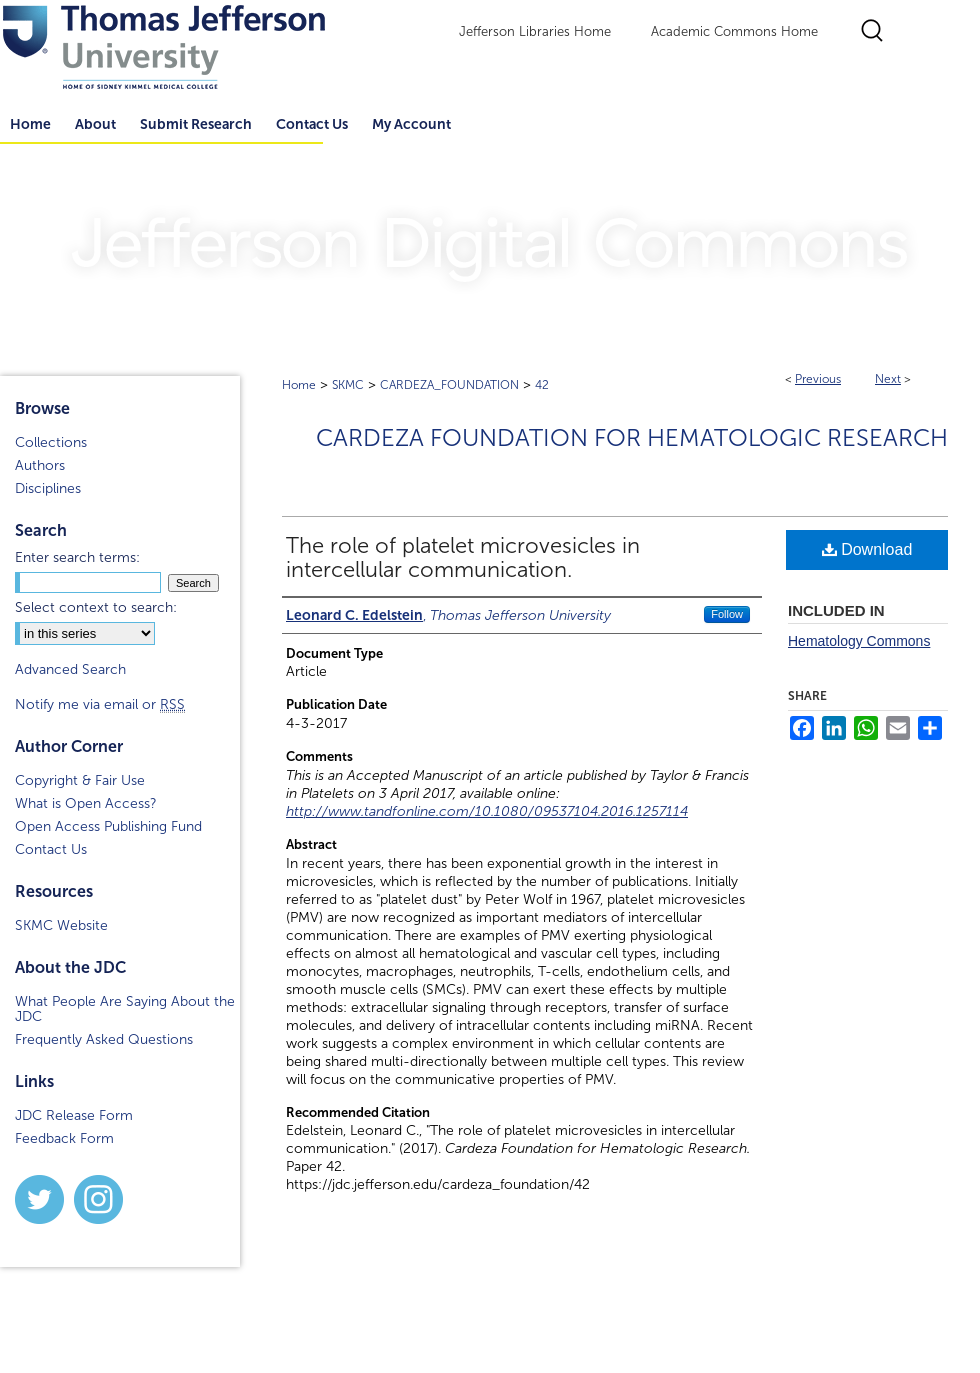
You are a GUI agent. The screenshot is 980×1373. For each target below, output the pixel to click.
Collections (51, 442)
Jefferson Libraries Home (535, 32)
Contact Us (312, 124)
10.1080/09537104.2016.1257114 (581, 811)
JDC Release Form (74, 1115)
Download (867, 549)
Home (299, 385)
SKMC (348, 385)
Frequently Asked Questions (104, 1039)
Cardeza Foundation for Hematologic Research (632, 438)
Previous (818, 379)
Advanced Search (70, 669)
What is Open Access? (86, 803)
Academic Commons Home (734, 32)
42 (542, 385)
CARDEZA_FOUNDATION (449, 385)
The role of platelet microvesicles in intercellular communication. (463, 558)
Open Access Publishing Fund (108, 826)
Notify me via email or (100, 704)
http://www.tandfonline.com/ (380, 811)
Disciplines (48, 488)
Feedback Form (64, 1138)
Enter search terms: (77, 557)
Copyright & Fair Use (80, 780)
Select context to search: (96, 607)
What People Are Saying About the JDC (125, 1009)
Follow (727, 614)
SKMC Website (61, 925)
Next (888, 379)
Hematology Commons (859, 641)
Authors (40, 465)
